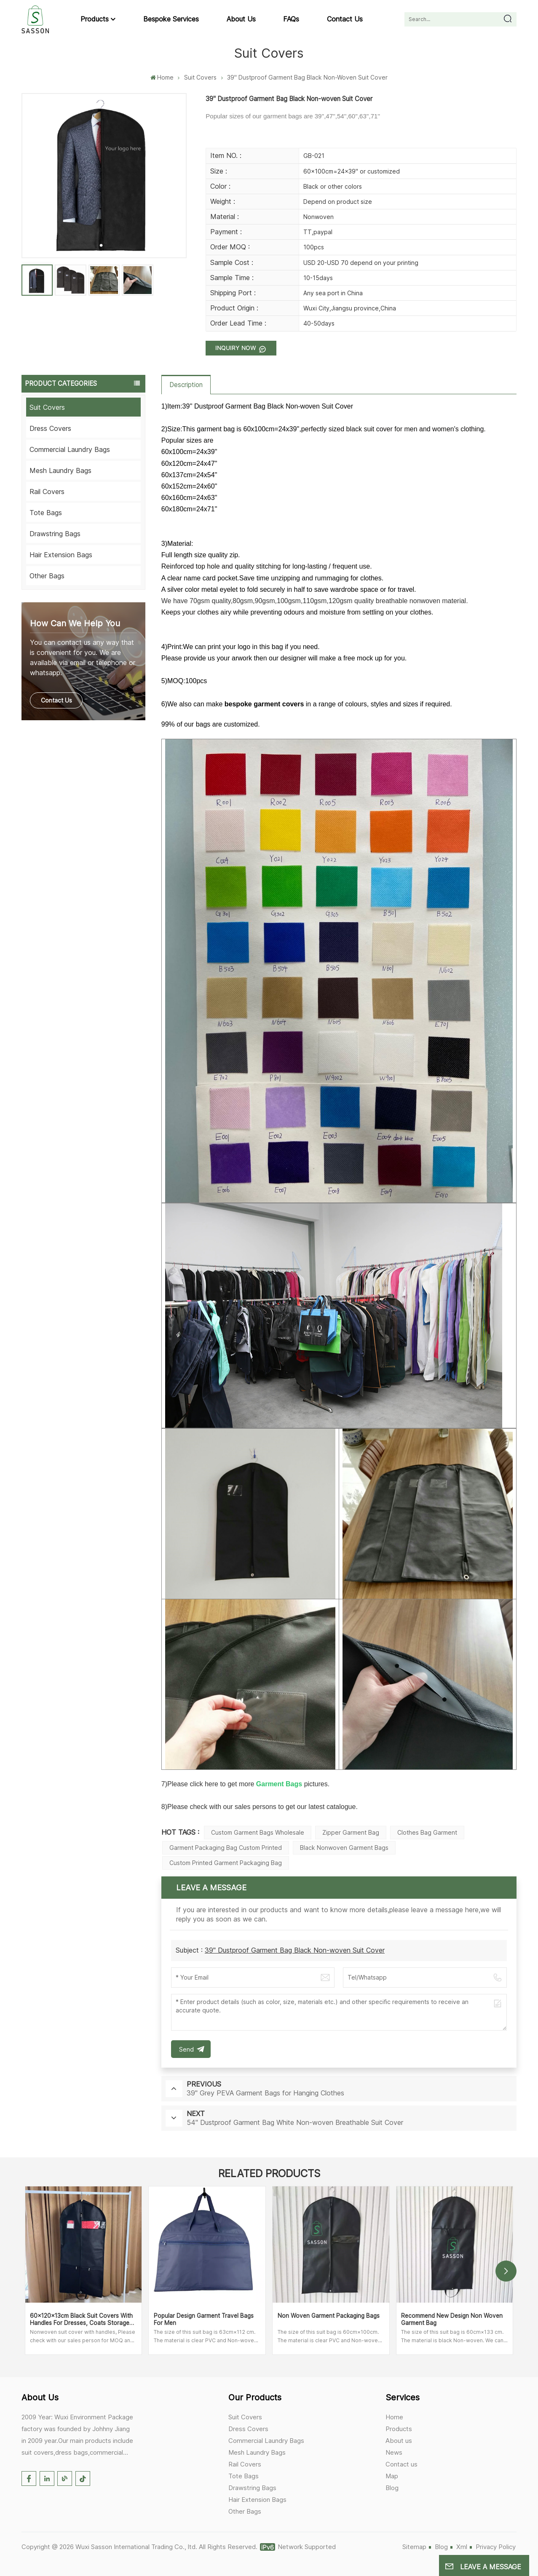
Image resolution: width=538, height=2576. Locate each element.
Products (94, 19)
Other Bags (46, 576)
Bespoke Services (171, 19)
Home (162, 77)
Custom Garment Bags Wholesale (257, 1832)
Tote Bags (45, 512)
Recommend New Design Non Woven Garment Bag (452, 2319)
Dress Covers (50, 428)
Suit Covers (200, 77)
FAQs (291, 19)
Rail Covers (46, 491)
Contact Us (56, 700)
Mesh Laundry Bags (60, 470)
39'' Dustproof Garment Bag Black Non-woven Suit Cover (295, 1950)
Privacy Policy (496, 2547)
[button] (506, 2271)
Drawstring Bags (54, 533)
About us (241, 19)
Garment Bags (279, 1784)
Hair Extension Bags (60, 554)
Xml (461, 2547)
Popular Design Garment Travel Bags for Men (204, 2319)
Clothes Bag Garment (427, 1832)
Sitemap (414, 2547)
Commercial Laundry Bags (69, 449)
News (393, 2452)
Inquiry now (236, 347)
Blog (392, 2488)
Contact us (345, 19)
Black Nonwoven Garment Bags (344, 1847)
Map (391, 2476)
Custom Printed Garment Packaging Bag (225, 1862)
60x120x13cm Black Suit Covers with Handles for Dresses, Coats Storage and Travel (81, 2319)
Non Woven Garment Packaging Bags (329, 2315)
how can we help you (75, 623)
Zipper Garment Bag (350, 1832)
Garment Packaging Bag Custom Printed (225, 1847)
